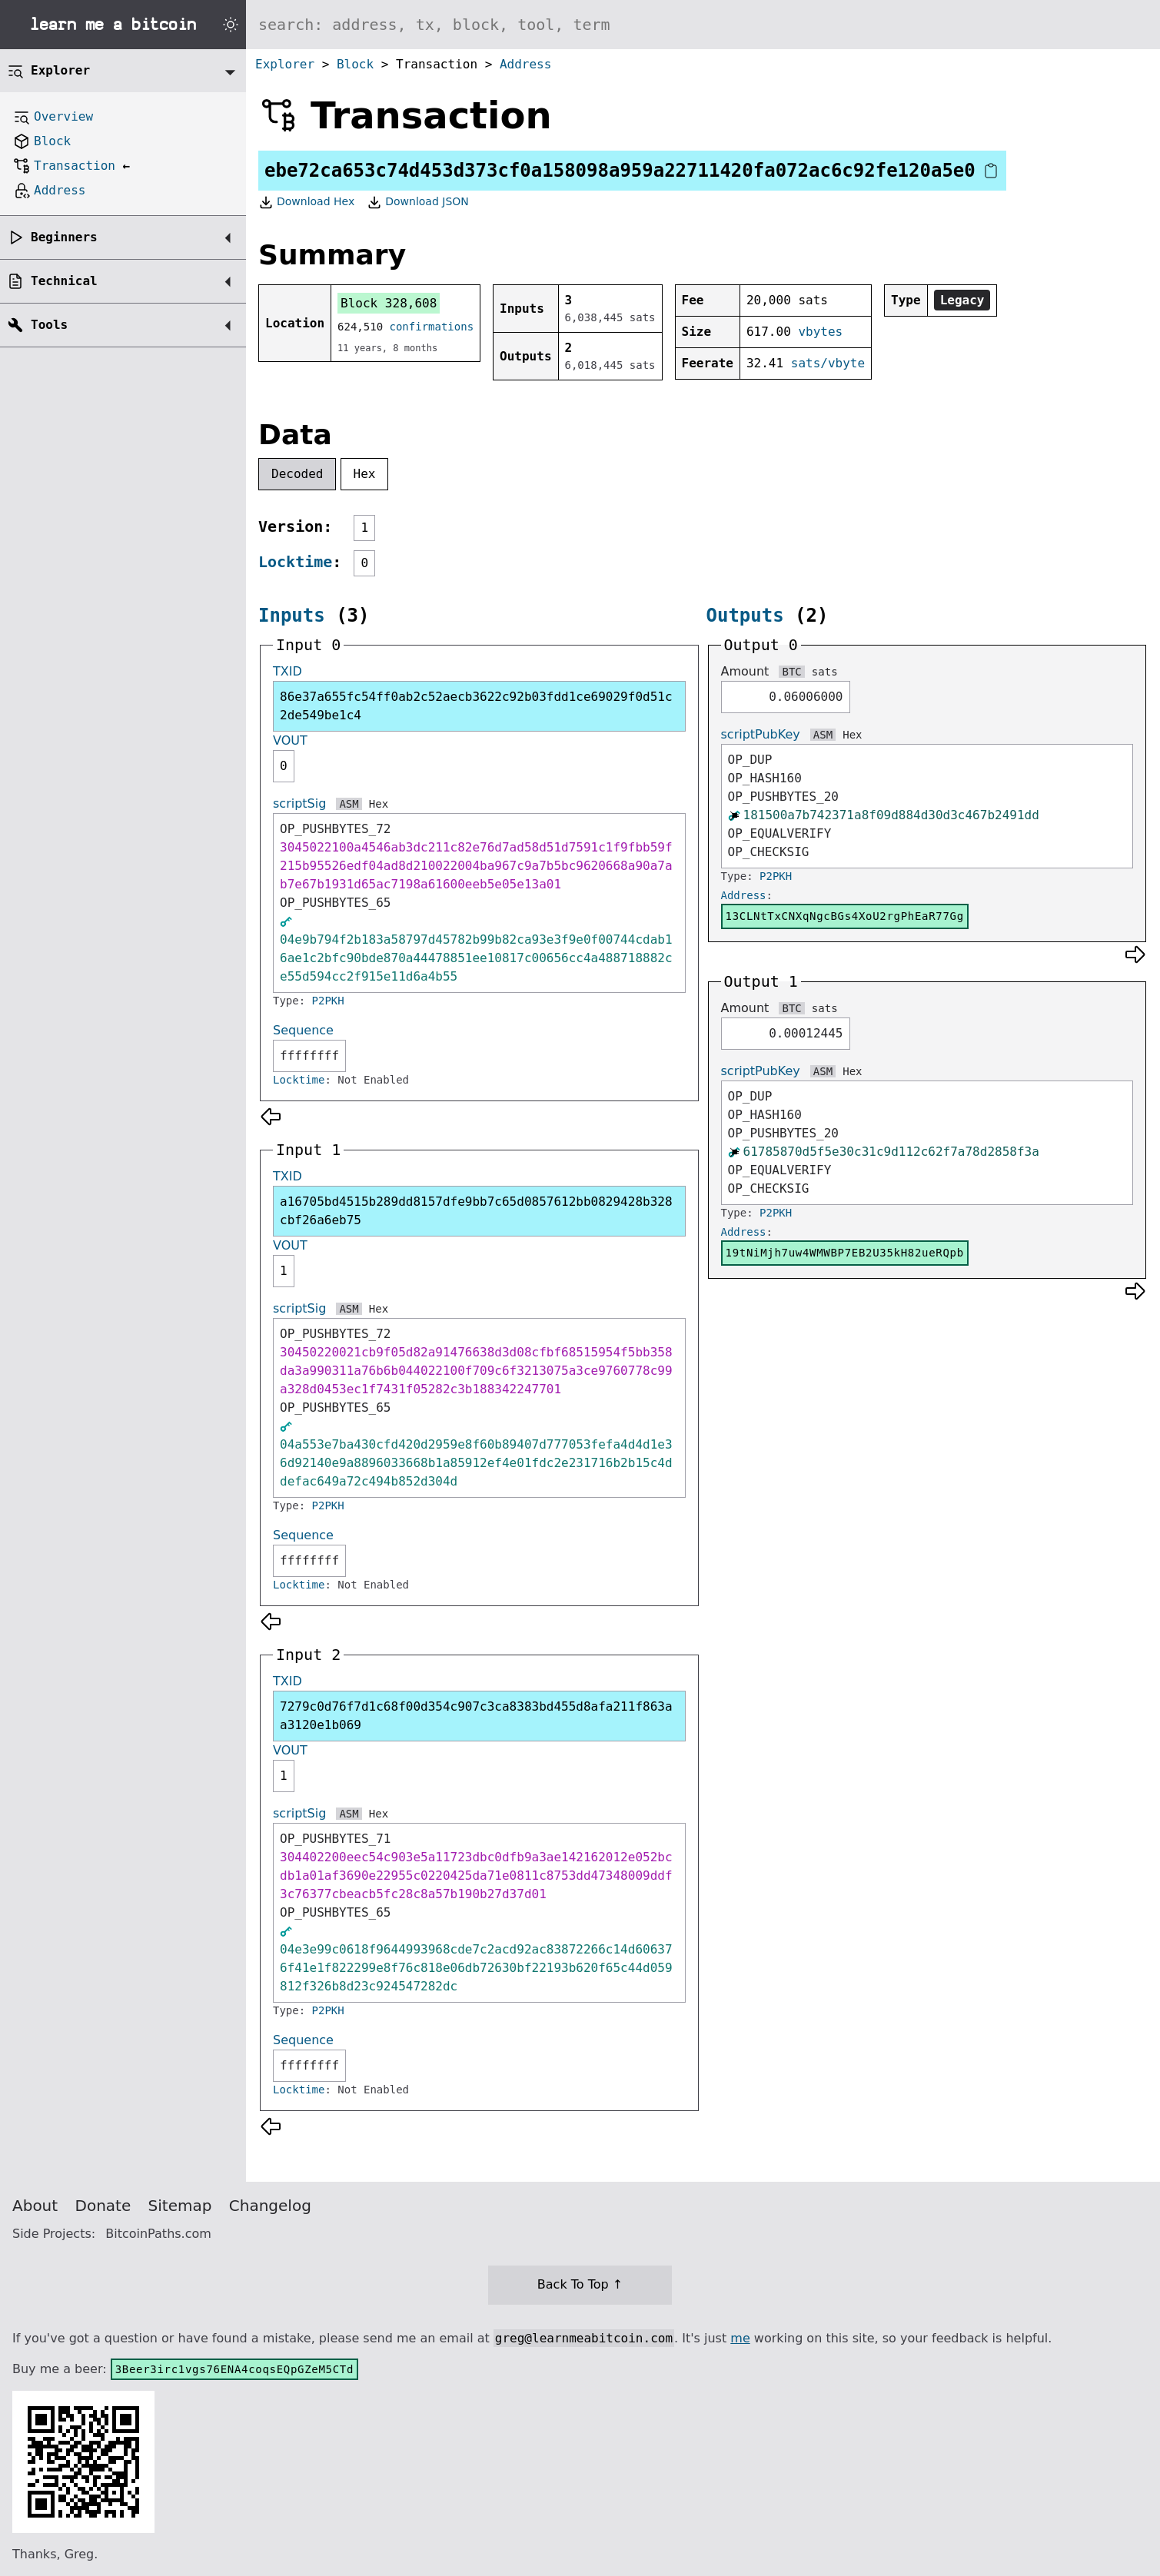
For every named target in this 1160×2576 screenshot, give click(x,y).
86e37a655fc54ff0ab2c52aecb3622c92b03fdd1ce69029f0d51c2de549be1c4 (476, 705)
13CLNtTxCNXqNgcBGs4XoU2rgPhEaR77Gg (845, 916)
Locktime (295, 562)
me (740, 2338)
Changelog (270, 2205)
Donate (103, 2205)
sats (825, 672)
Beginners (64, 237)
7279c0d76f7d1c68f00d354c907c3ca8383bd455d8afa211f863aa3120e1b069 (476, 1715)
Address (525, 64)
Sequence (303, 1030)
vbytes (820, 331)
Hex (365, 473)
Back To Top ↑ (580, 2284)
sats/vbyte (828, 363)
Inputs (291, 615)
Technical (64, 281)
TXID (287, 671)
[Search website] (703, 24)
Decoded (297, 473)
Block (355, 64)
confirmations (432, 326)
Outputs (745, 615)
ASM (348, 804)
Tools (49, 324)
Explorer (284, 64)
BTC (791, 672)
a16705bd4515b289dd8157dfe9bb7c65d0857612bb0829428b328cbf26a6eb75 (476, 1210)
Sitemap (180, 2205)
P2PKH (328, 1000)
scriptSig (299, 803)
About (35, 2205)
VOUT (290, 740)
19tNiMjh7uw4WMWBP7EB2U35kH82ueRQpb (845, 1253)
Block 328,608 (389, 303)
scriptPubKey (760, 734)
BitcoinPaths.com (158, 2233)
